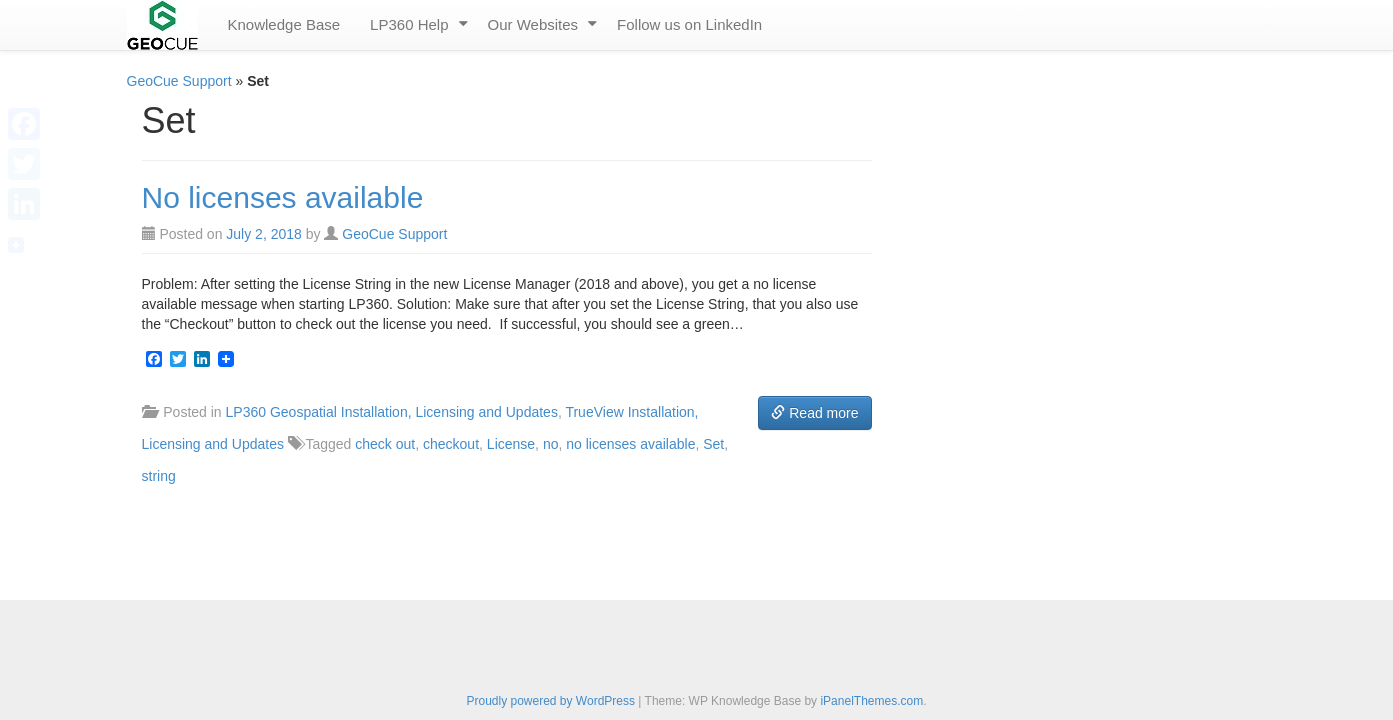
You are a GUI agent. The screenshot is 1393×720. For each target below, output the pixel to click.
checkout (451, 444)
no (551, 444)
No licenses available (283, 197)
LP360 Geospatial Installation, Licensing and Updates (392, 412)
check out (385, 444)
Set (713, 444)
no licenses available (630, 444)
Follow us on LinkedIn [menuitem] (689, 24)
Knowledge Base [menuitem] (284, 24)
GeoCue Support (179, 81)
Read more (814, 413)
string (159, 476)
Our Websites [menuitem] (533, 24)
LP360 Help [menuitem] (409, 24)
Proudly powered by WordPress (550, 701)
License (511, 444)
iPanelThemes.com (871, 701)
